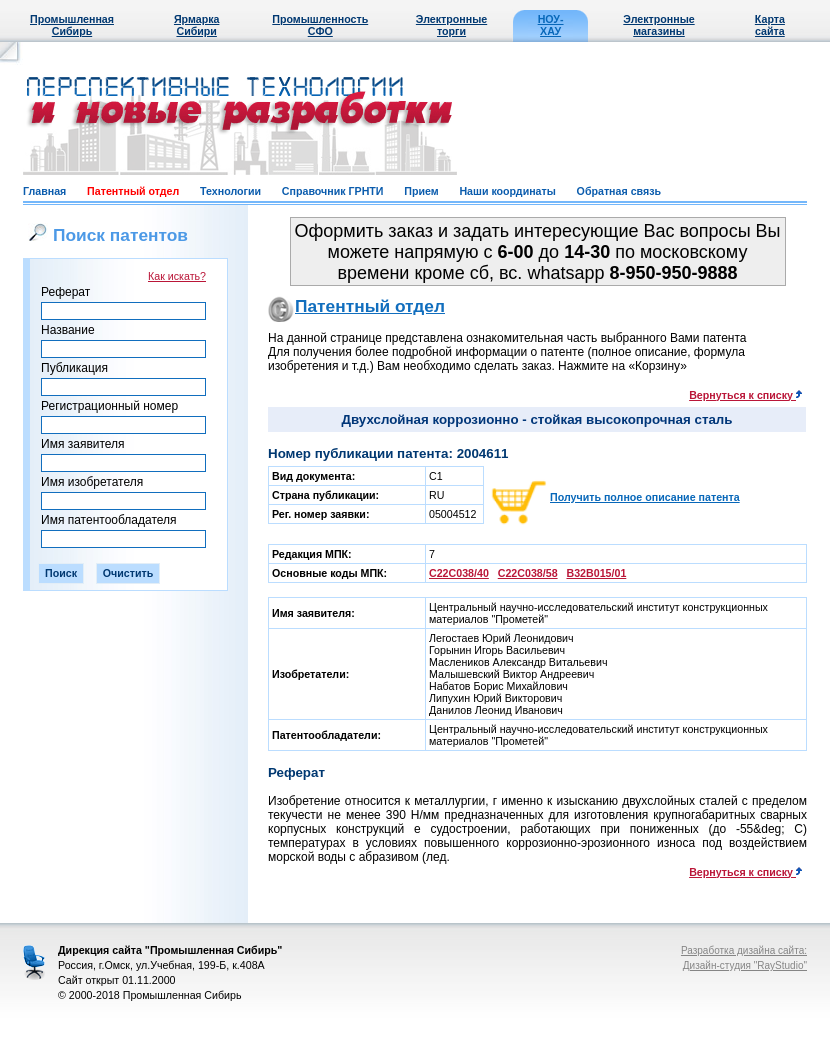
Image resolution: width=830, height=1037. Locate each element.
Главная (44, 191)
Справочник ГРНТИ (333, 191)
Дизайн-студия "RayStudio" (745, 965)
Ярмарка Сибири (196, 25)
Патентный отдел (133, 191)
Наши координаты (507, 191)
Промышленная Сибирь (72, 25)
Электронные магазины (658, 25)
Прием (421, 191)
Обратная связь (619, 191)
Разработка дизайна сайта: (744, 950)
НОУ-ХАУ (551, 25)
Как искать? (177, 276)
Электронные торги (451, 25)
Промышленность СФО (320, 25)
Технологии (230, 191)
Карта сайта (770, 25)
